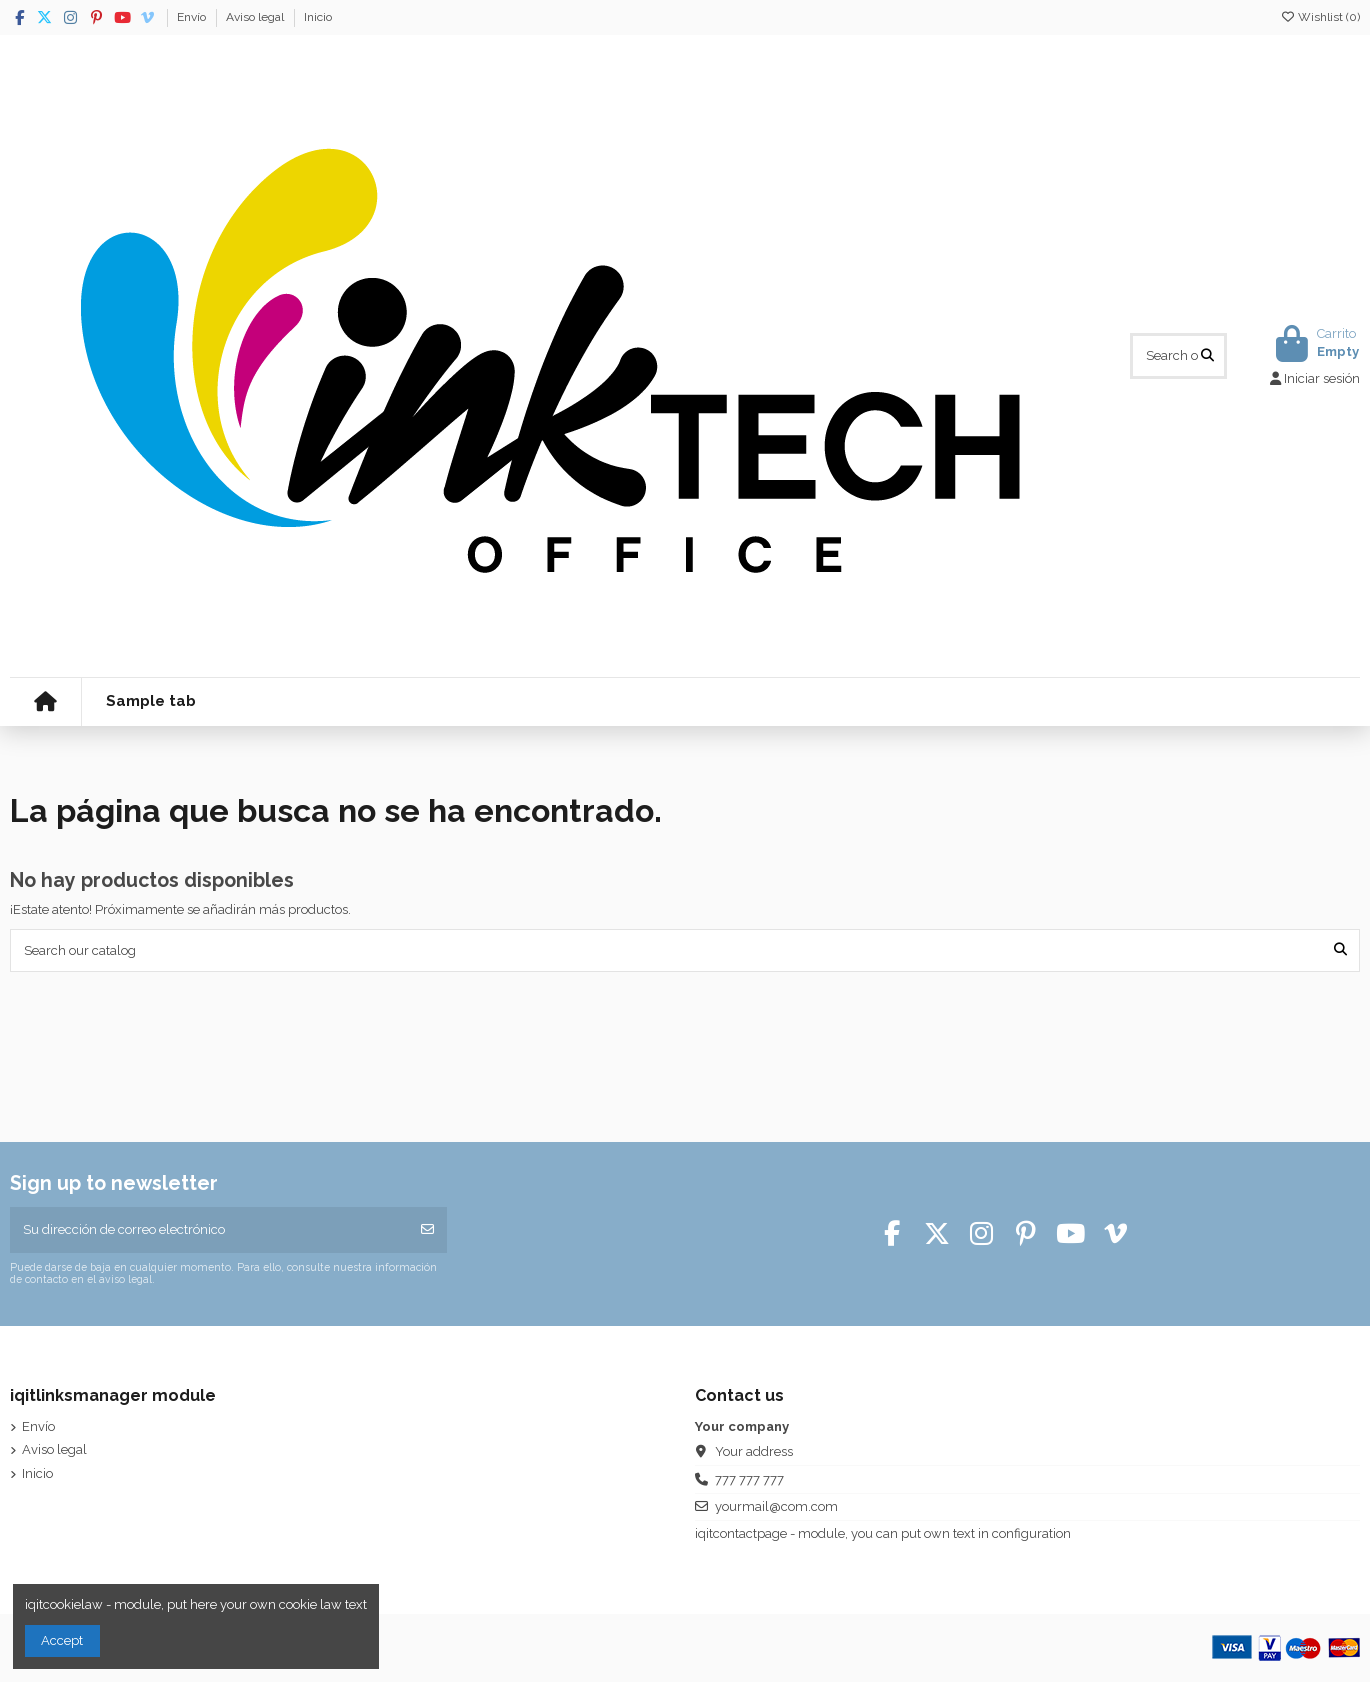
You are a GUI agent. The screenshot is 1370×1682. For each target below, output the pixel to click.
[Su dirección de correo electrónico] (209, 1230)
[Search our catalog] (1207, 356)
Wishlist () (1320, 17)
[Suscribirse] (427, 1230)
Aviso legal (256, 17)
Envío (193, 17)
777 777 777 (749, 1479)
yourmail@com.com (776, 1506)
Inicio (318, 17)
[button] (150, 702)
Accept (62, 1640)
